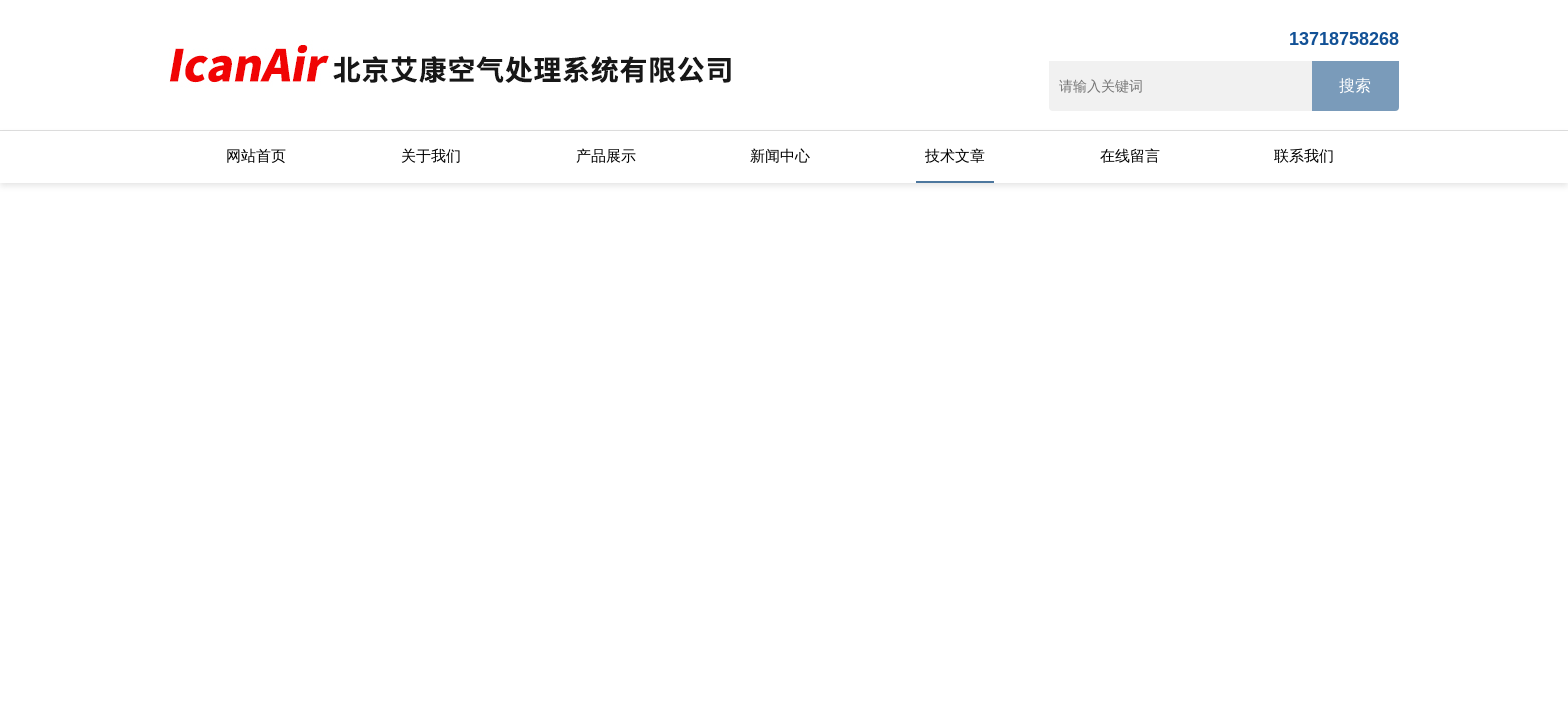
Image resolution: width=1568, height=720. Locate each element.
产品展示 (606, 155)
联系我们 (1304, 155)
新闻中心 (780, 155)
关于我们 (431, 155)
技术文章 (955, 155)
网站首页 (256, 155)
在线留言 (1130, 155)
